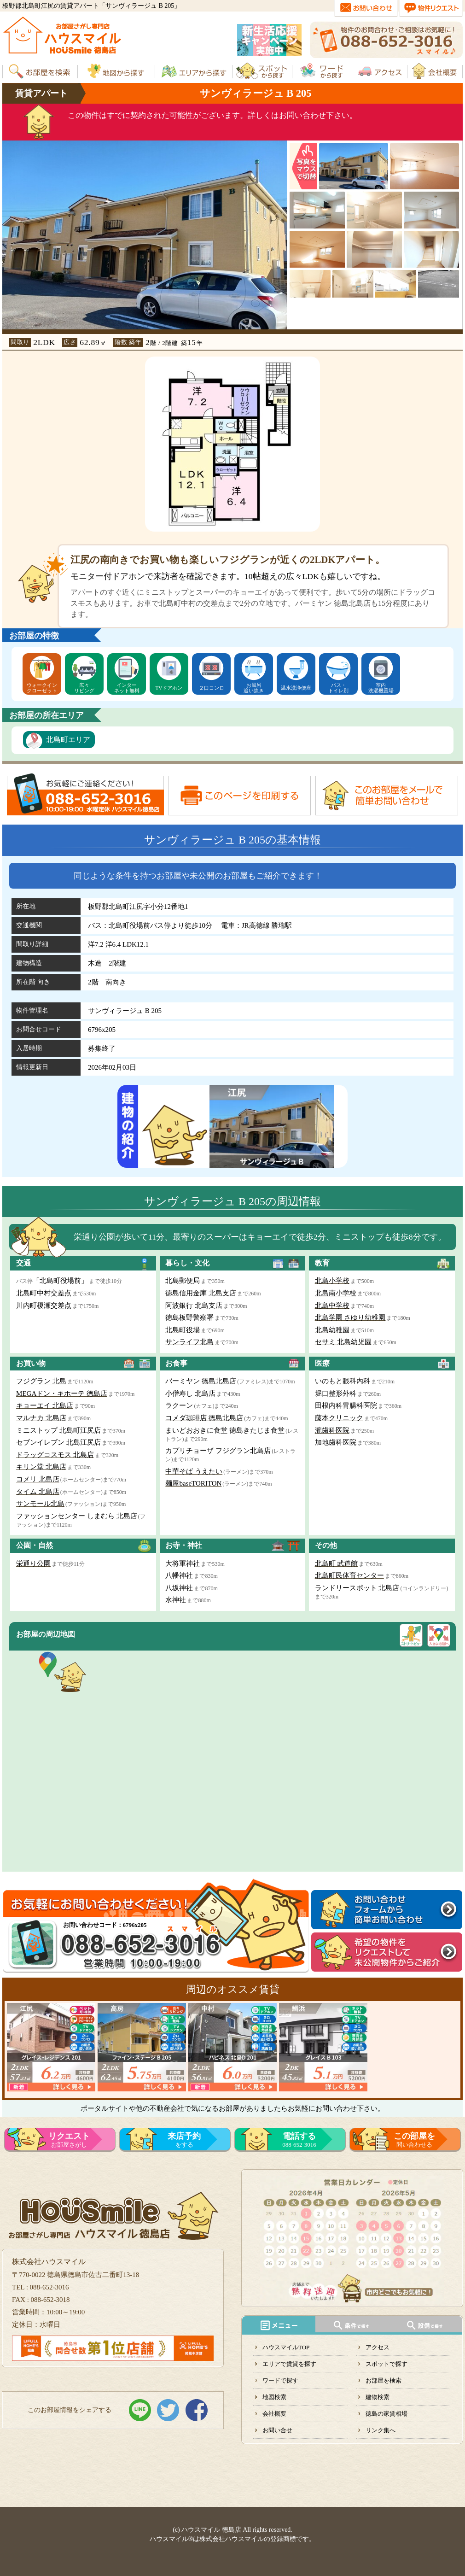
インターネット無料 (127, 687)
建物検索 (377, 2397)
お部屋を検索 (383, 2380)
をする (184, 2139)
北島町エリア (68, 740)
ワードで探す (280, 2380)
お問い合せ (277, 2430)
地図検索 (274, 2397)
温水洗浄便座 (296, 688)
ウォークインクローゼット (42, 687)
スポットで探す (386, 2363)
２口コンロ (211, 688)
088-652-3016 (299, 2139)
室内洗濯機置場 (381, 687)
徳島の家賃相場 (386, 2413)
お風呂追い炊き (254, 687)
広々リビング (84, 687)
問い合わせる (414, 2139)
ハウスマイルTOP (285, 2347)
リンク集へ (380, 2430)
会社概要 (274, 2413)
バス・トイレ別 (338, 687)
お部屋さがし (69, 2139)
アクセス (377, 2347)
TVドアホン (169, 688)
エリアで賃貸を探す (289, 2363)
